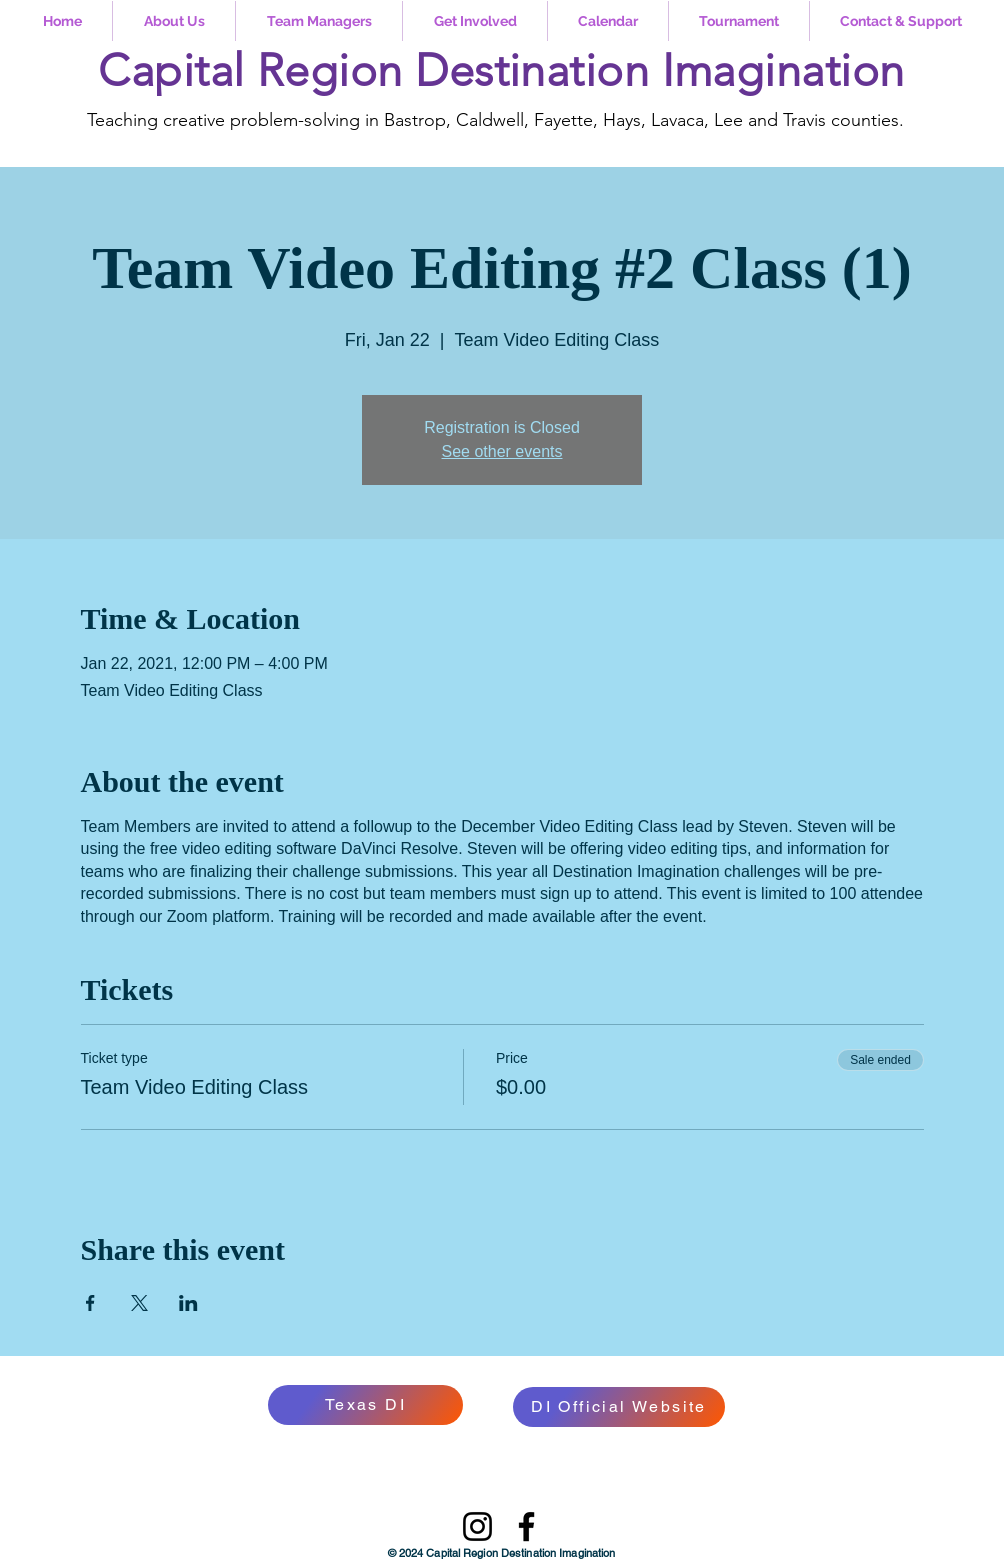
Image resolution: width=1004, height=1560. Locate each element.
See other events (502, 451)
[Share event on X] (139, 1303)
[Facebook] (526, 1526)
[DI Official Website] (619, 1407)
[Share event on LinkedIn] (188, 1303)
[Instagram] (477, 1526)
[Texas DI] (365, 1405)
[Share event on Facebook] (90, 1303)
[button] (174, 21)
